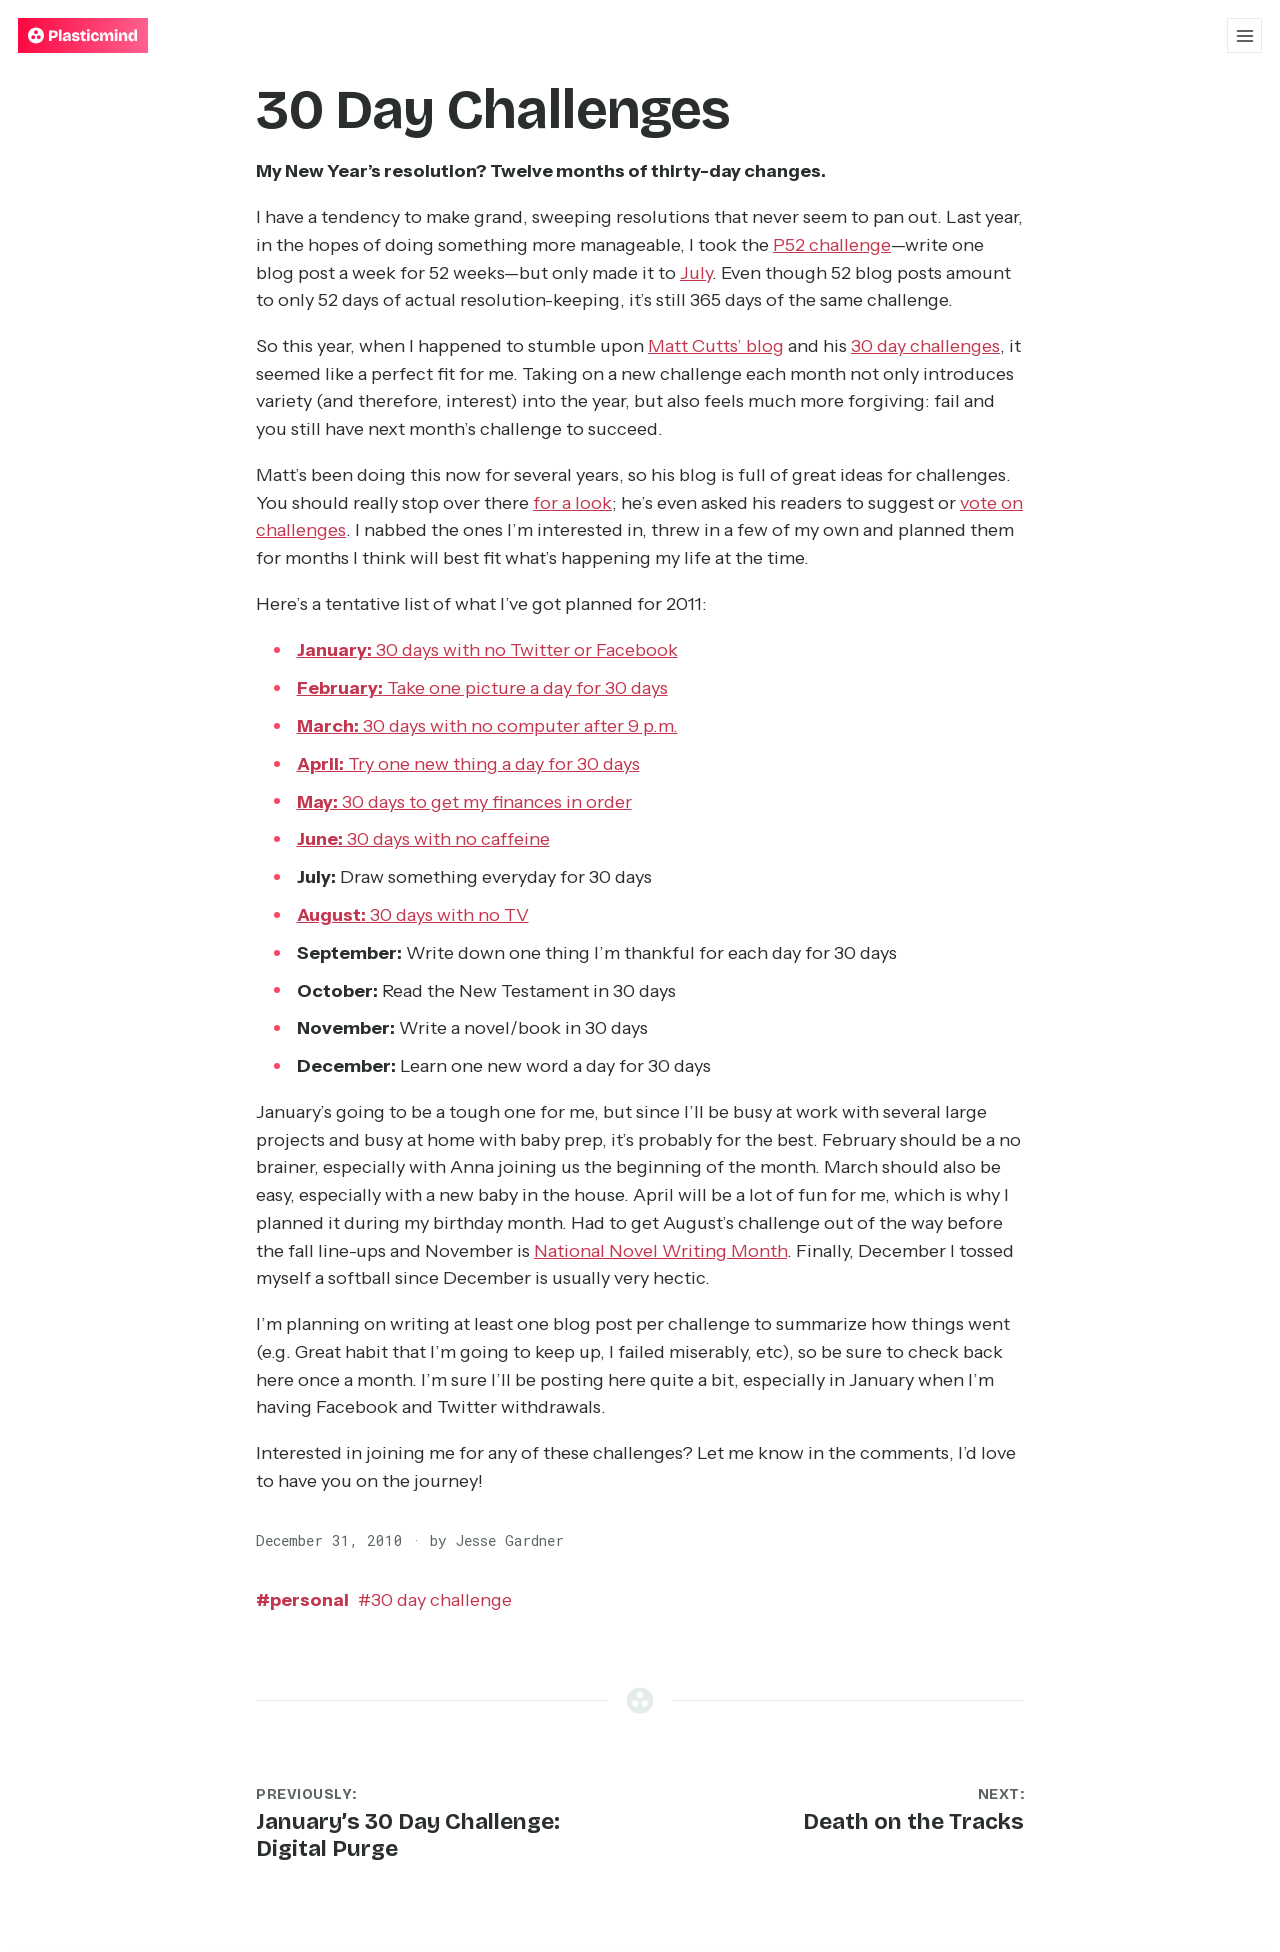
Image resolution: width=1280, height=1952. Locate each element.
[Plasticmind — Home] (83, 35)
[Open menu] (1244, 35)
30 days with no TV (413, 915)
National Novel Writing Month (660, 1251)
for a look (572, 503)
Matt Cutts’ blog (716, 346)
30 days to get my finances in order (464, 802)
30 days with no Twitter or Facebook (487, 650)
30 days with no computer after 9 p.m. (487, 726)
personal (302, 1600)
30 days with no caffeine (423, 839)
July (696, 273)
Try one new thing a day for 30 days (468, 764)
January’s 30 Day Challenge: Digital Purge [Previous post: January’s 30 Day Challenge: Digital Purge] (408, 1835)
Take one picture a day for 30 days (482, 688)
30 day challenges (925, 346)
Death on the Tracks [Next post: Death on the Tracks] (913, 1821)
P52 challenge (832, 245)
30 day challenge (435, 1600)
